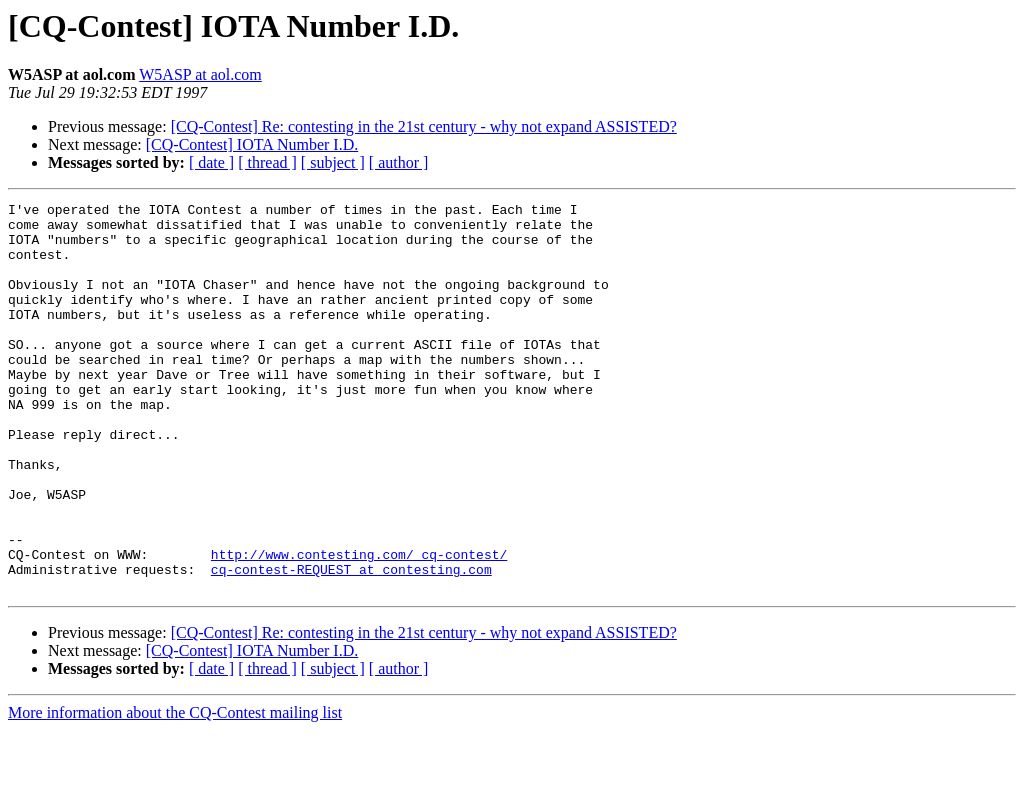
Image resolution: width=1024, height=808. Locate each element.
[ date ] (211, 162)
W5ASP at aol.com (200, 74)
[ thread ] (267, 162)
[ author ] (399, 162)
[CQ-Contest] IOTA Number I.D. (252, 144)
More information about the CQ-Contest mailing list (175, 790)
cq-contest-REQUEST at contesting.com (351, 644)
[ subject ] (333, 162)
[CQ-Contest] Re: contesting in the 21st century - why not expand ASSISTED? (424, 126)
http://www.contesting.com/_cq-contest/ (359, 626)
